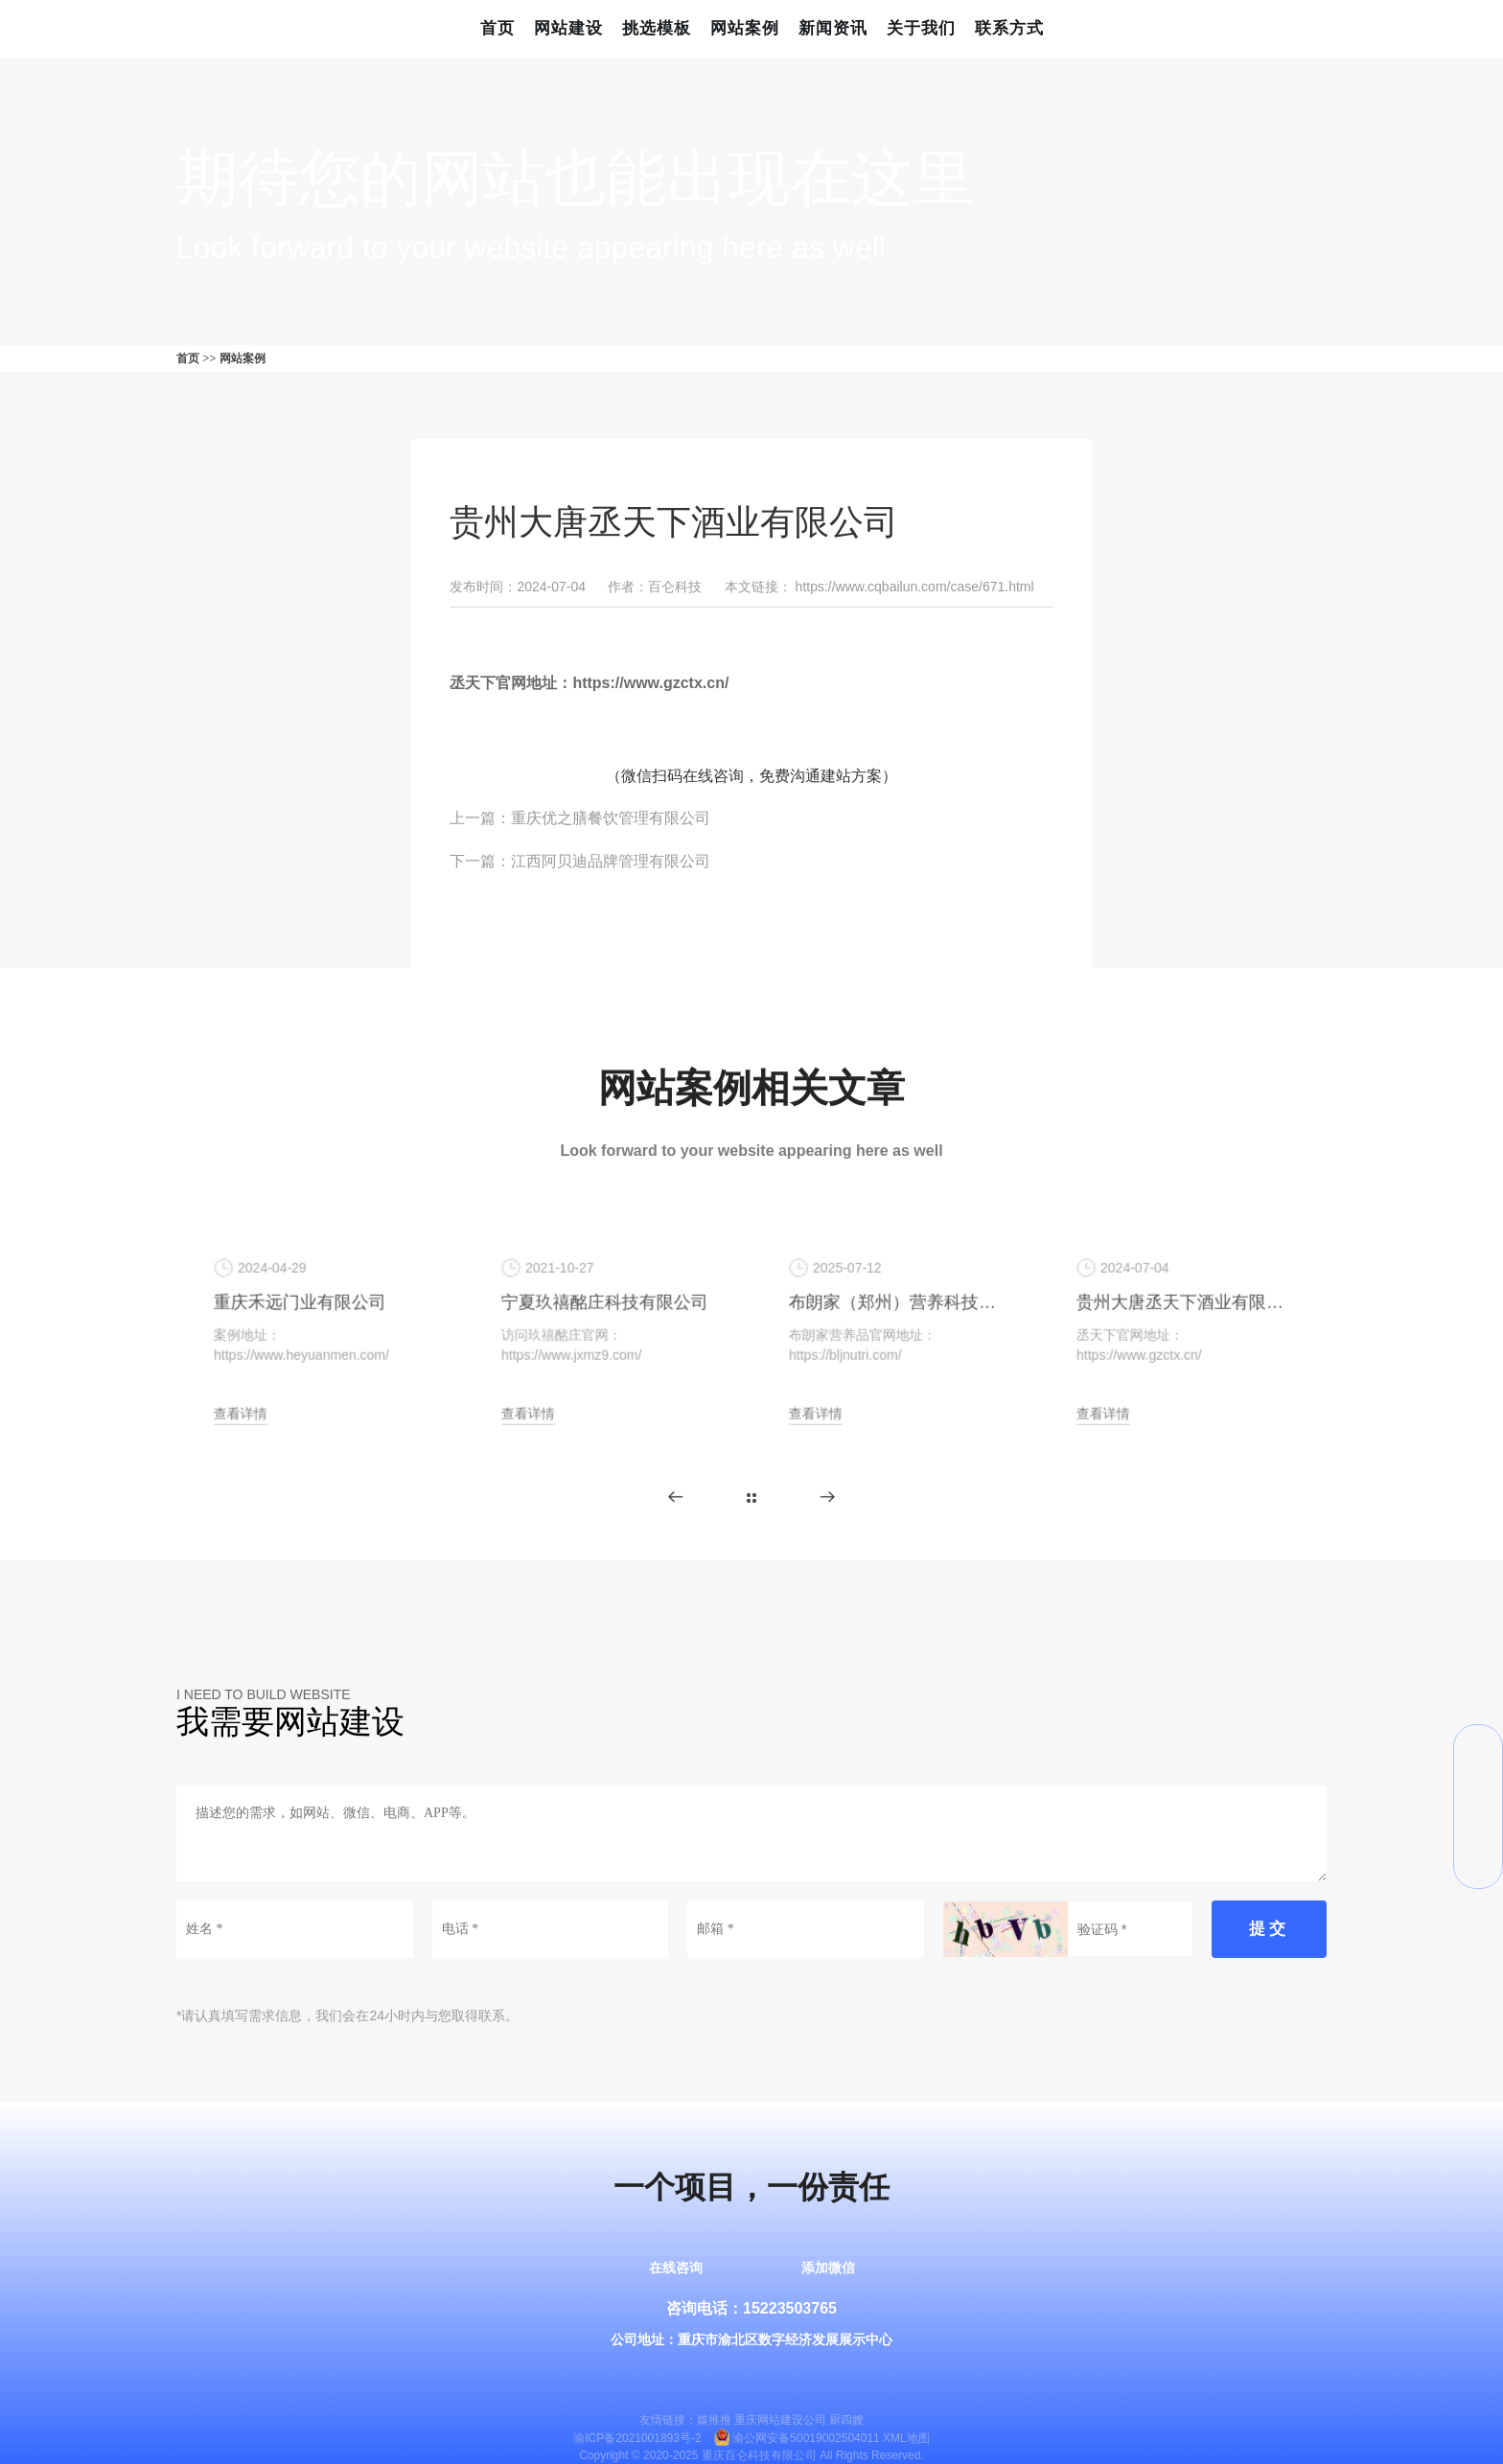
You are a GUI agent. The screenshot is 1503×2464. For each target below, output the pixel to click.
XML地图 (906, 2438)
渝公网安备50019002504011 (805, 2438)
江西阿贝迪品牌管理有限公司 (610, 861)
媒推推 (714, 2420)
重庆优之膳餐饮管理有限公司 (610, 818)
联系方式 (1009, 28)
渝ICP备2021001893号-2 (637, 2438)
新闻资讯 (832, 28)
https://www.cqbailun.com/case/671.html (915, 586)
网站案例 (744, 28)
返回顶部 (1478, 1864)
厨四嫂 (846, 2420)
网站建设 (568, 28)
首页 (497, 28)
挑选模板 (656, 28)
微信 (1478, 1749)
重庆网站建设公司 (780, 2420)
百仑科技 (675, 586)
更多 (751, 1498)
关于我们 (921, 28)
